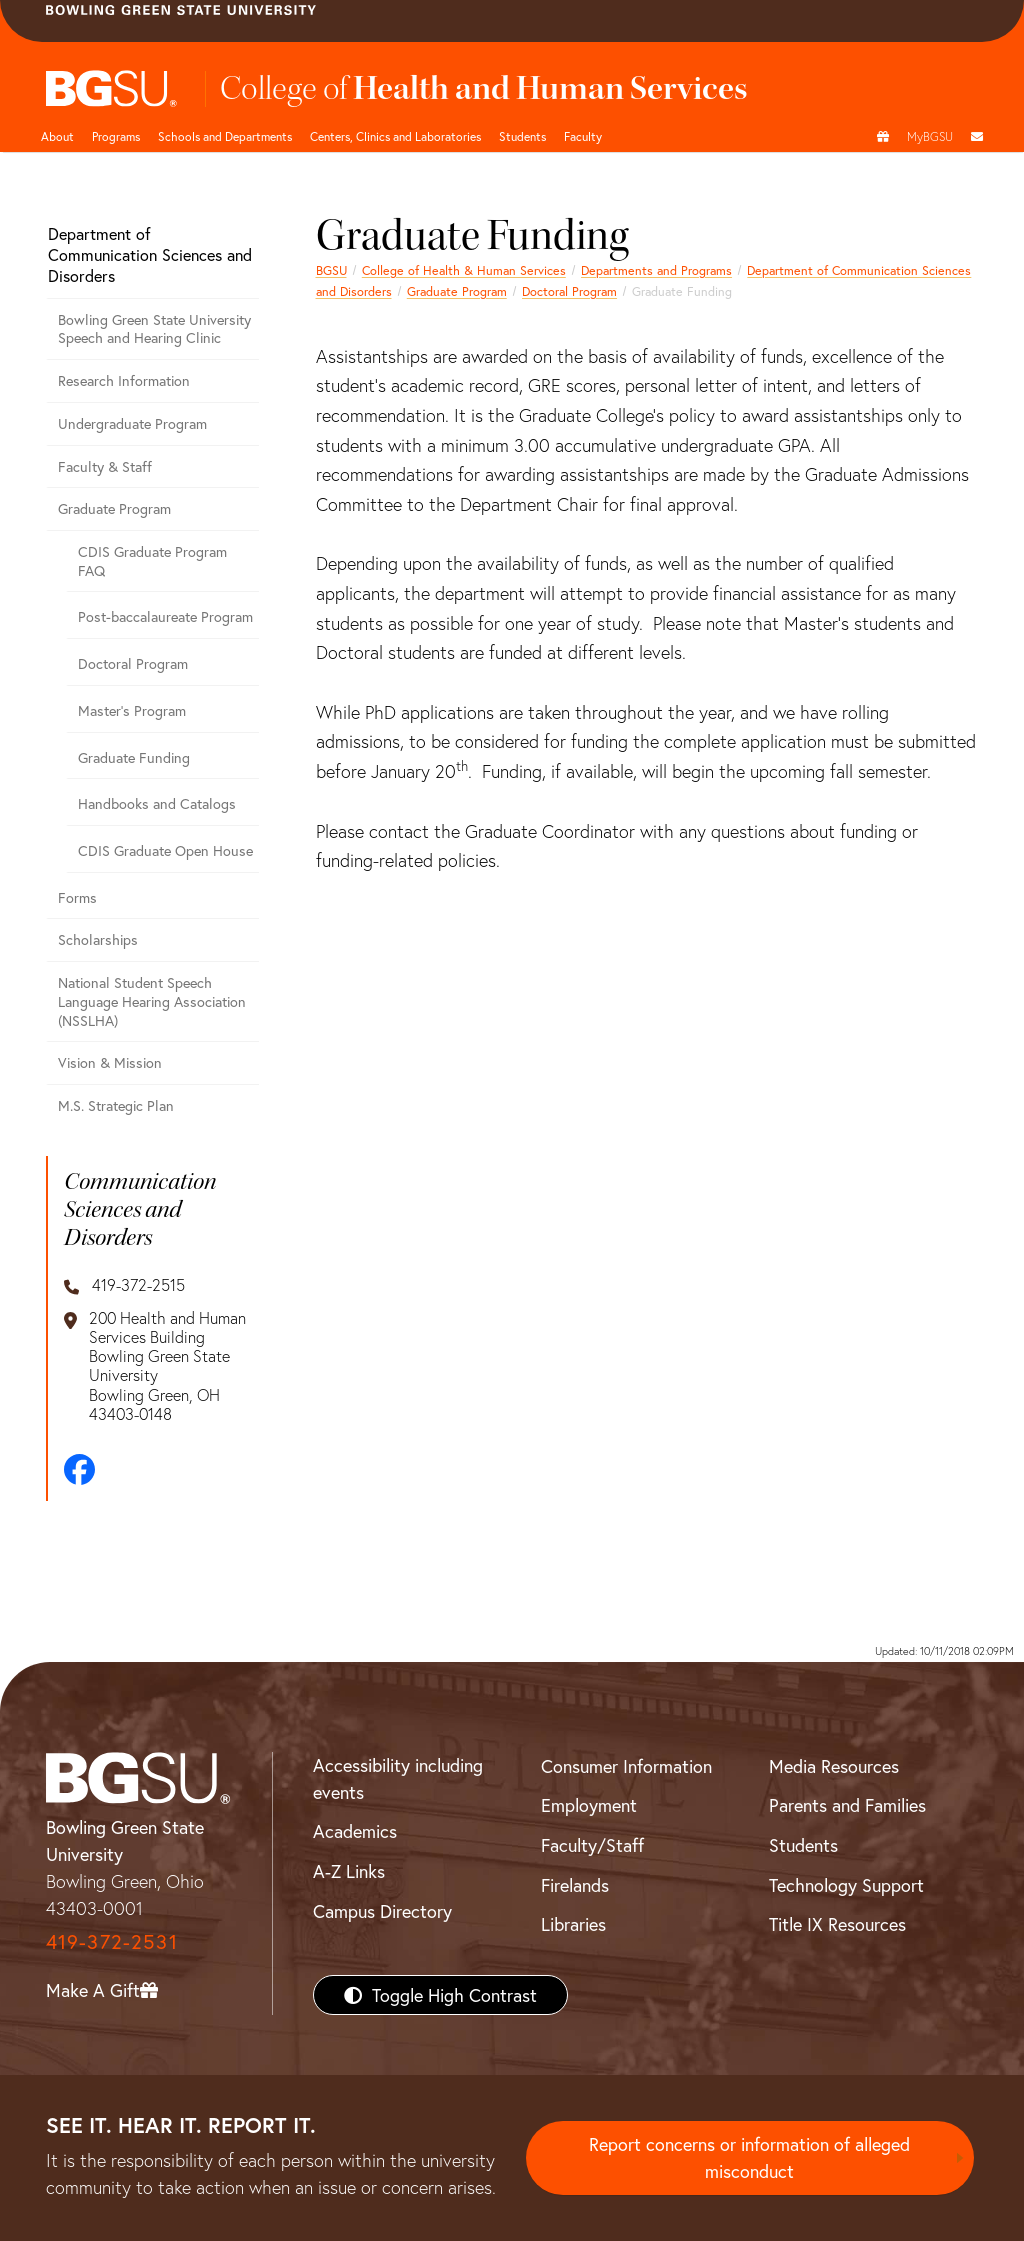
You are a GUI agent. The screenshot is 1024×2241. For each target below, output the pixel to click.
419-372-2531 (112, 1941)
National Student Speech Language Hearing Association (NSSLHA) (152, 1001)
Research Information (124, 380)
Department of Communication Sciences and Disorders (150, 254)
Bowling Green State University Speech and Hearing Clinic (154, 329)
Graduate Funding (134, 757)
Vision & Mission (110, 1062)
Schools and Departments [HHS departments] (225, 136)
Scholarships (98, 939)
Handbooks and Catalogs (157, 803)
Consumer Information (626, 1766)
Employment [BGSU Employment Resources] (589, 1805)
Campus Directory (382, 1911)
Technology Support (846, 1885)
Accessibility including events (398, 1778)
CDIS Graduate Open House (165, 850)
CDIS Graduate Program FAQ (152, 561)
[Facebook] (79, 1469)
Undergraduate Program (132, 423)
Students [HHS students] (522, 136)
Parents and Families (847, 1805)
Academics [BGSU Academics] (355, 1831)
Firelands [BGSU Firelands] (575, 1885)
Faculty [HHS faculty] (583, 136)
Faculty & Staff (105, 466)
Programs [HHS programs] (116, 136)
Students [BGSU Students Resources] (803, 1845)
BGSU (331, 270)
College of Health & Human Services (464, 270)
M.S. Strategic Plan (116, 1105)
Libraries (573, 1924)
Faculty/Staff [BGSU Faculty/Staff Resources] (592, 1845)
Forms (77, 897)
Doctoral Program (569, 291)
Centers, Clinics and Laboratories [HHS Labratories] (395, 136)
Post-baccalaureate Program (165, 616)
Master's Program (132, 710)
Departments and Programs (656, 270)
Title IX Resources (837, 1924)
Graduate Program (457, 291)
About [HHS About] (57, 136)
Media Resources (834, 1766)
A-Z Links (349, 1871)
